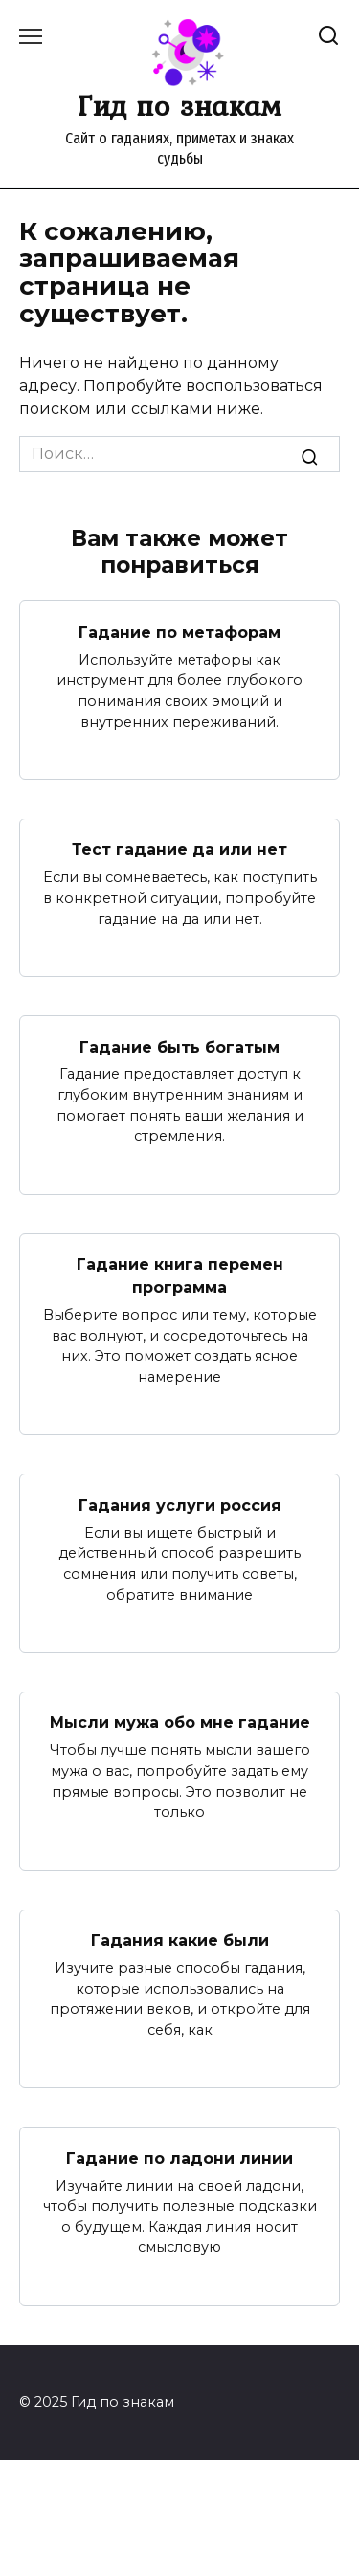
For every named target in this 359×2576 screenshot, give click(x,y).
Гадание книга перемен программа (180, 1276)
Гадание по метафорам (179, 631)
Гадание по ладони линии (179, 2158)
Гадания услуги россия (180, 1504)
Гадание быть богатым (179, 1046)
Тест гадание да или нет (179, 849)
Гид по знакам (179, 105)
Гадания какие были (180, 1941)
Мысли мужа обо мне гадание (180, 1723)
